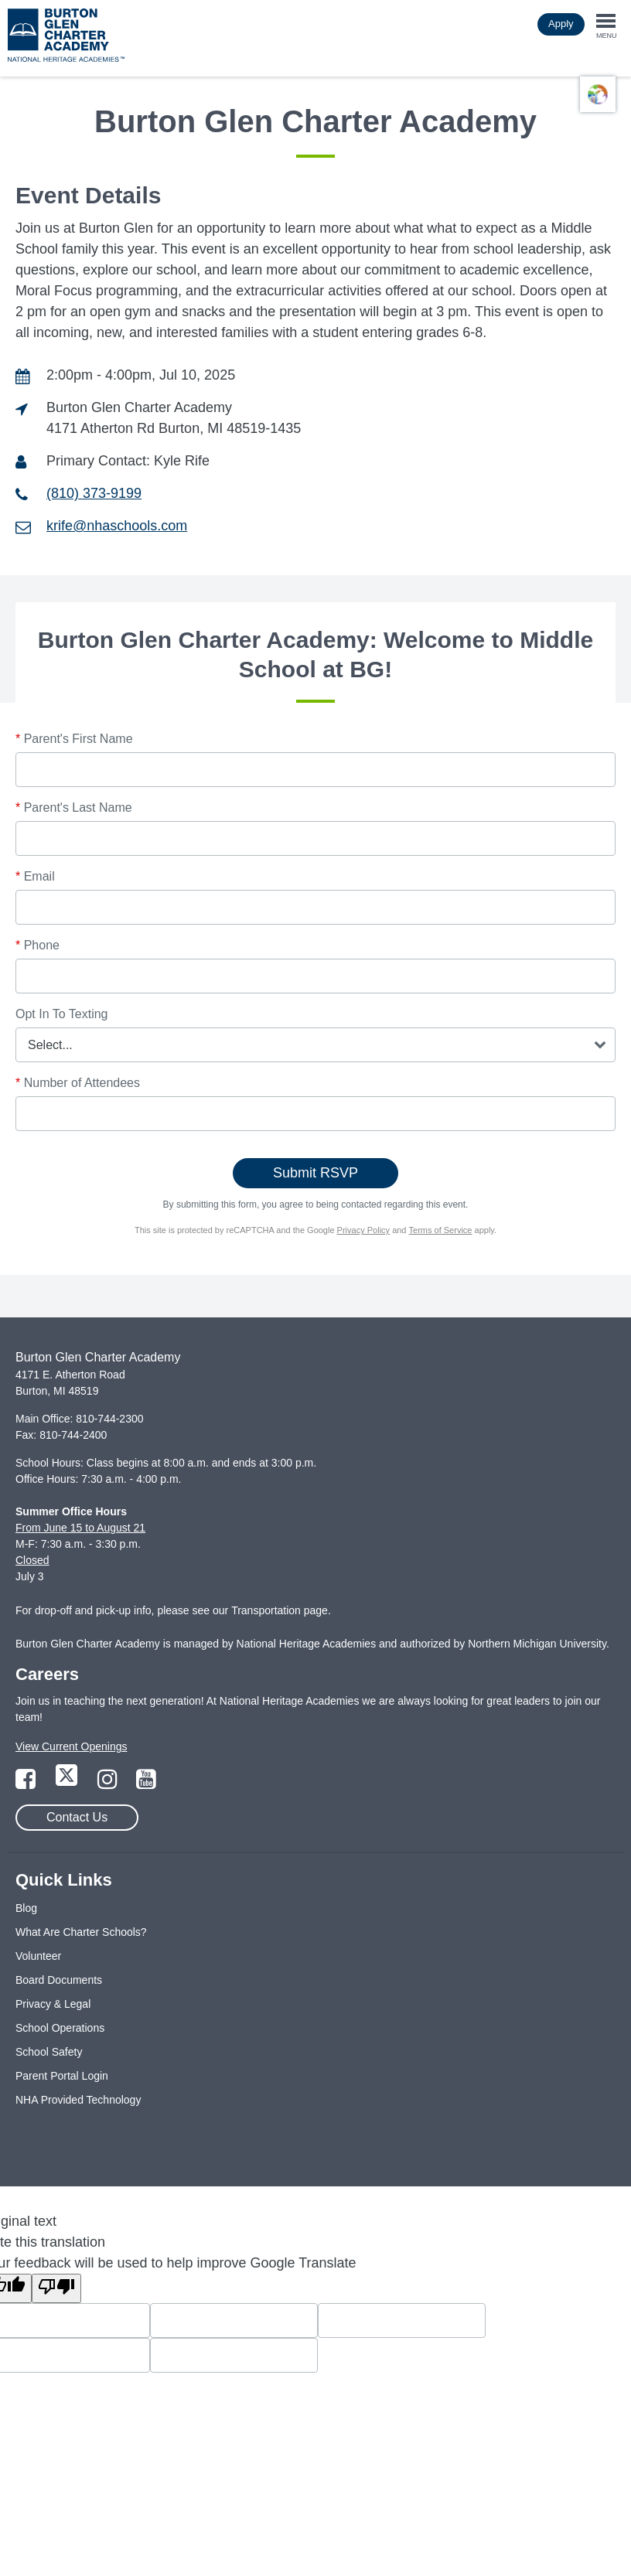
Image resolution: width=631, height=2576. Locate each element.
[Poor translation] (56, 2288)
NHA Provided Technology (78, 2100)
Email (35, 876)
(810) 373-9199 (94, 493)
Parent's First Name (74, 738)
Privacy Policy (363, 1230)
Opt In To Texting (61, 1014)
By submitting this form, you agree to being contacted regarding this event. (316, 1204)
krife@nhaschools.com (116, 525)
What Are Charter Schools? (81, 1932)
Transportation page (279, 1610)
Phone (37, 945)
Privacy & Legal (52, 2004)
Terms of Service (440, 1230)
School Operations (59, 2028)
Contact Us (76, 1817)
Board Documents (58, 1980)
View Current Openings (71, 1746)
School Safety (48, 2052)
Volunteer (38, 1956)
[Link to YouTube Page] (146, 1783)
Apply (561, 23)
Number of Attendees (77, 1082)
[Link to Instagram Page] (109, 1783)
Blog (26, 1908)
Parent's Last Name (73, 807)
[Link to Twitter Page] (68, 1783)
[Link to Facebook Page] (27, 1783)
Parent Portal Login (61, 2076)
